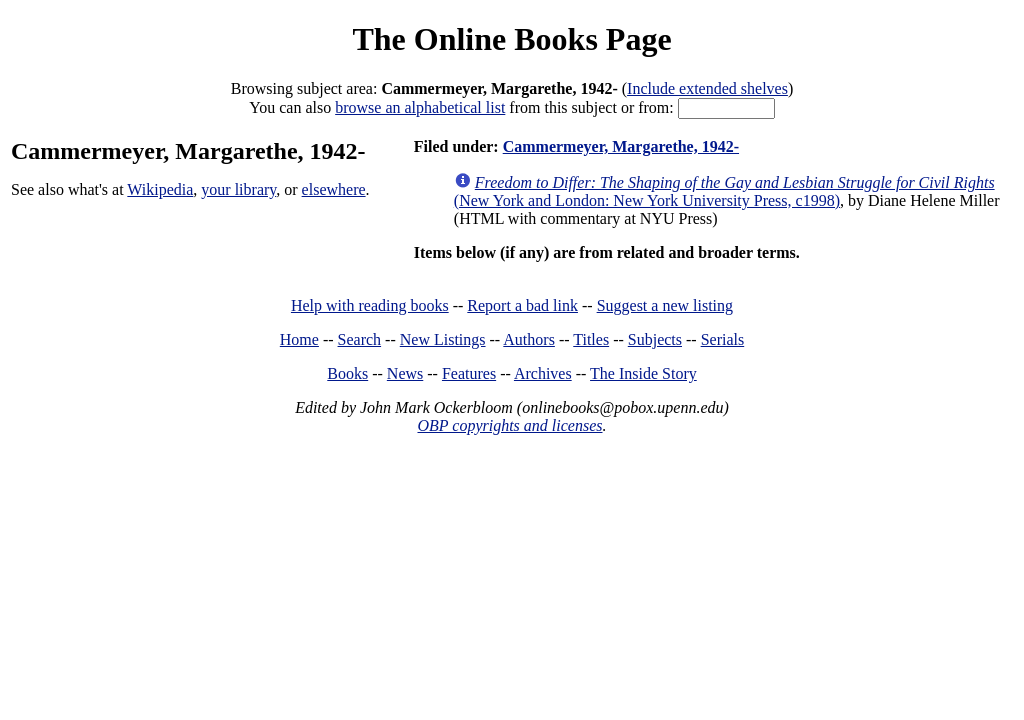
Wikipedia (160, 189)
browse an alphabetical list (420, 107)
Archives (543, 373)
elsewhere (334, 189)
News (405, 373)
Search (360, 339)
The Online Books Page (511, 39)
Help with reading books (370, 305)
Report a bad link (522, 305)
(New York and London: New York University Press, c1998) (724, 191)
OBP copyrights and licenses (509, 425)
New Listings (443, 339)
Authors (529, 339)
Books (347, 373)
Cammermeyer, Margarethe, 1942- (621, 146)
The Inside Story (643, 373)
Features (469, 373)
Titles (591, 339)
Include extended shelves (707, 88)
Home (299, 339)
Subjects (655, 339)
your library (238, 189)
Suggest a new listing (665, 305)
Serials (723, 339)
